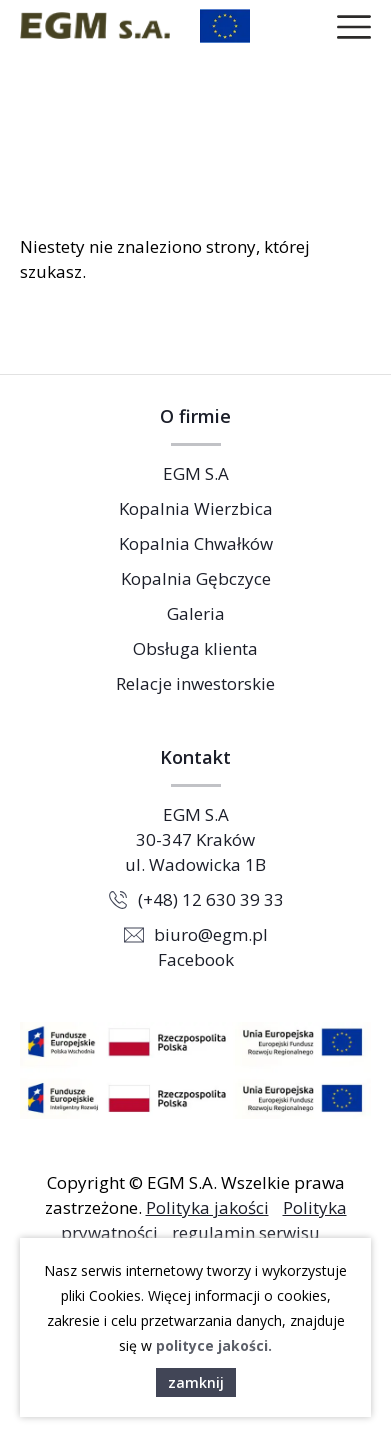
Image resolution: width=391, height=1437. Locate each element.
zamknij (196, 1382)
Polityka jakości (207, 1207)
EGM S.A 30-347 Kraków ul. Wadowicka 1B (195, 839)
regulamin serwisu (246, 1232)
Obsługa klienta (195, 648)
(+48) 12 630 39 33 (211, 899)
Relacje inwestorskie (195, 683)
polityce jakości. (214, 1345)
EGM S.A (196, 473)
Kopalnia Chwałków (196, 543)
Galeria (196, 613)
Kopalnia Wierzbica (196, 508)
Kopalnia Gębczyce (196, 578)
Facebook (196, 959)
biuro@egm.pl (211, 934)
